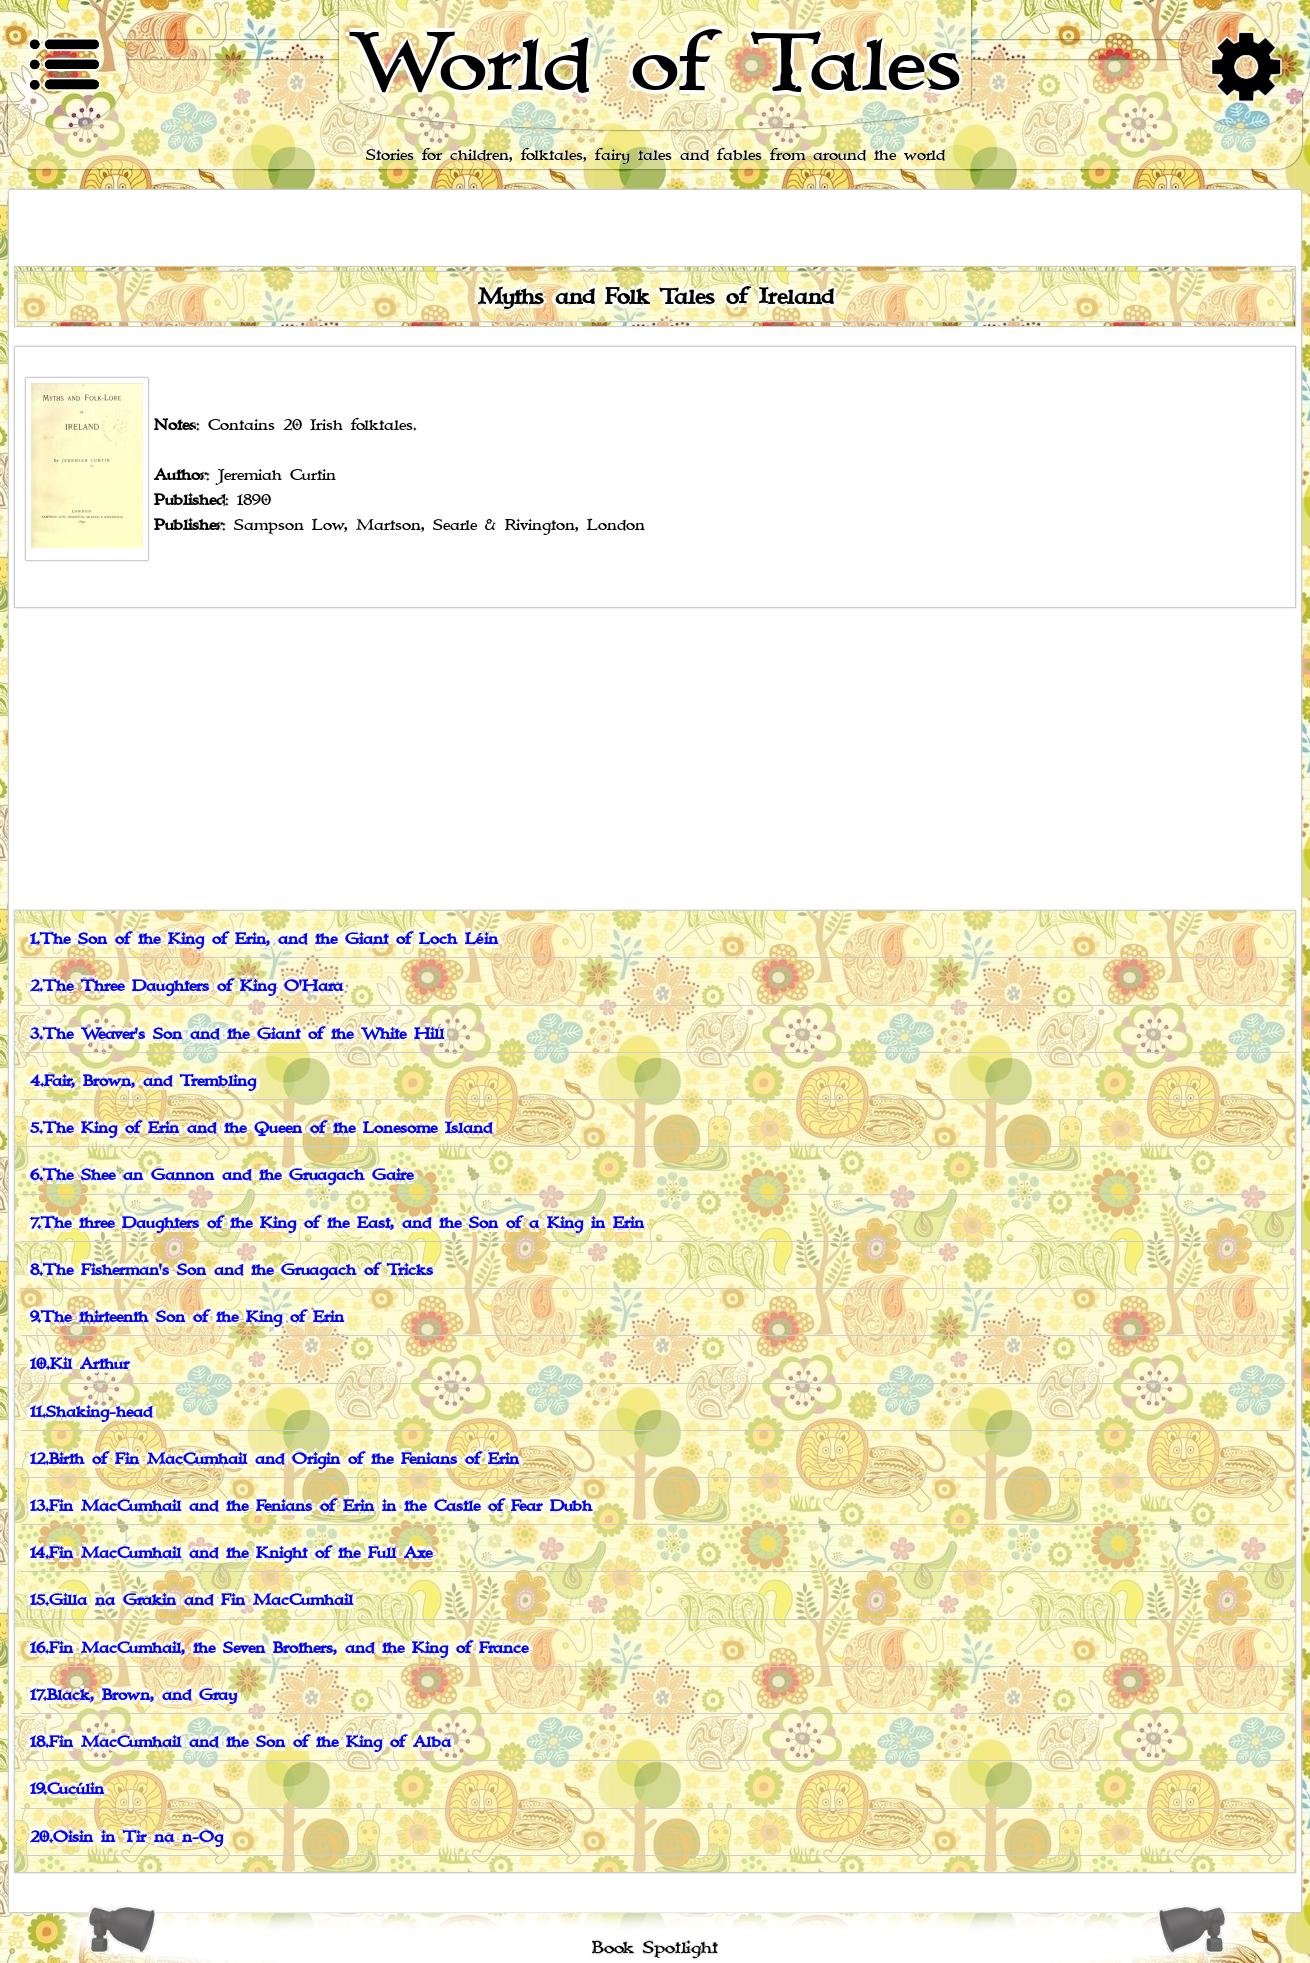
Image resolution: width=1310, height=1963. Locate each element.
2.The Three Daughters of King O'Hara (186, 986)
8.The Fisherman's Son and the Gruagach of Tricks (231, 1270)
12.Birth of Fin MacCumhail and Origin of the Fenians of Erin (274, 1459)
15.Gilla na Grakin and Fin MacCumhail (191, 1600)
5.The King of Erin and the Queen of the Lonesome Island (261, 1128)
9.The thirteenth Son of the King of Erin (187, 1317)
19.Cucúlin (67, 1789)
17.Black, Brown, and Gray (133, 1695)
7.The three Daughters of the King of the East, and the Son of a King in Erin (337, 1223)
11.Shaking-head (91, 1412)
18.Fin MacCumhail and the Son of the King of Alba (240, 1742)
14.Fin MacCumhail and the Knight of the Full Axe (231, 1553)
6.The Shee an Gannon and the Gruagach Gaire (221, 1175)
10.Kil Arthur (79, 1364)
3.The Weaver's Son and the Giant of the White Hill (237, 1034)
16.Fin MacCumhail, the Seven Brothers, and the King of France (279, 1648)
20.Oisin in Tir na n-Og (126, 1837)
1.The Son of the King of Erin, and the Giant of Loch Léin (264, 939)
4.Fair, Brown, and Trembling (143, 1081)
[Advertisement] (655, 758)
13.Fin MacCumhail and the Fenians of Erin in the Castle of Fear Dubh (311, 1506)
